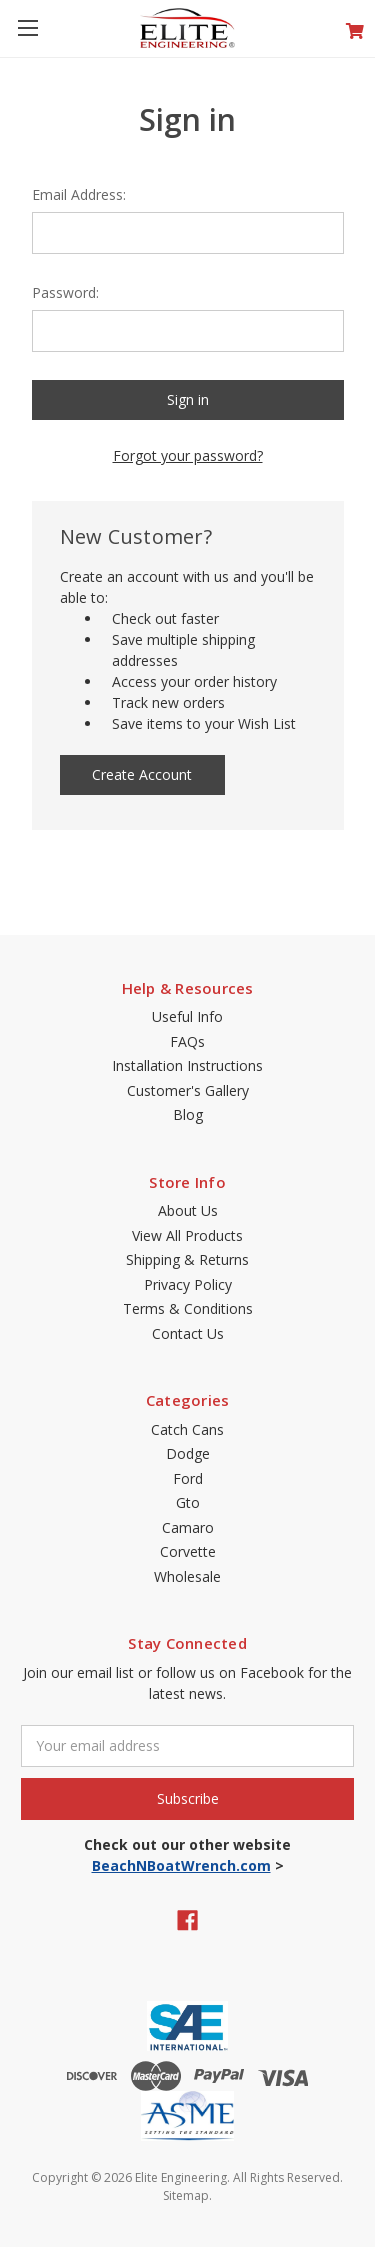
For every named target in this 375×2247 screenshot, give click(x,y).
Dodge (188, 1453)
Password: (65, 292)
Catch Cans (187, 1429)
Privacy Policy (188, 1284)
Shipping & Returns (187, 1259)
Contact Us (188, 1333)
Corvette (188, 1551)
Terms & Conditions (188, 1308)
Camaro (188, 1527)
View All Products (187, 1235)
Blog (188, 1114)
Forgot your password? (188, 455)
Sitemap (186, 2195)
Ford (188, 1478)
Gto (188, 1502)
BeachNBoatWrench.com (181, 1865)
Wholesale (187, 1576)
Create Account (142, 774)
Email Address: (79, 194)
